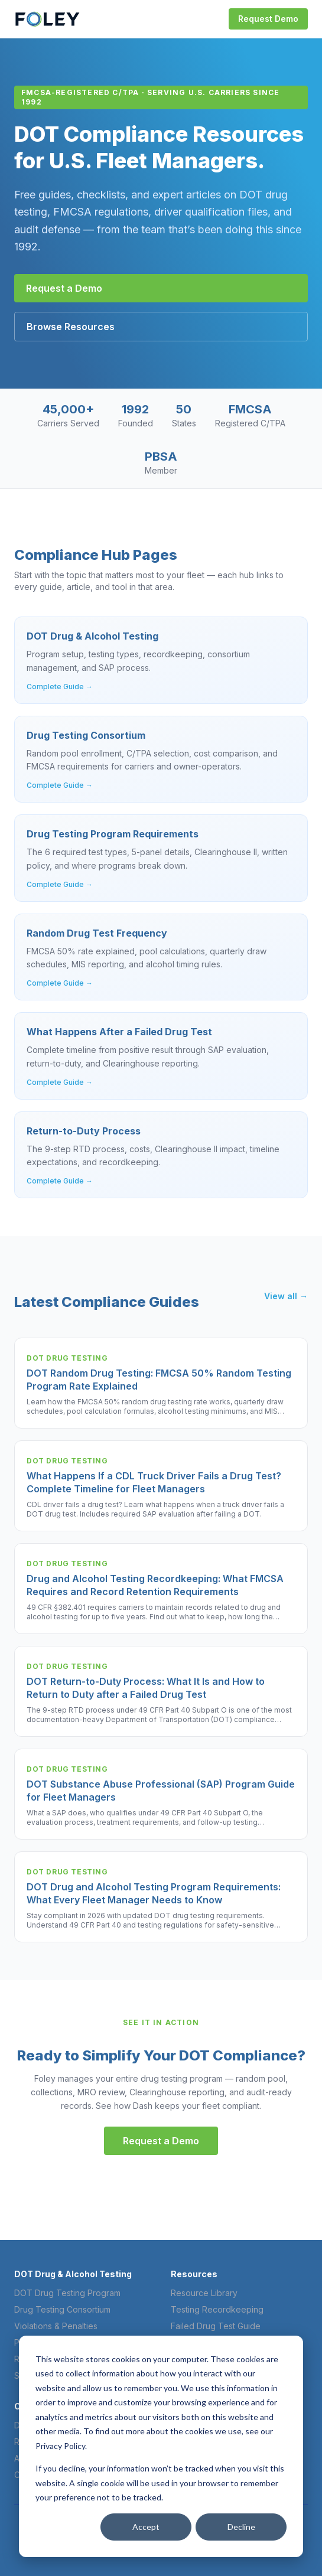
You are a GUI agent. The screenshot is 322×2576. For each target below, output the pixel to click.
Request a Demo (64, 288)
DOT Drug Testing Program (67, 2293)
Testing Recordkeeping (217, 2309)
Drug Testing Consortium (62, 2309)
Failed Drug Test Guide (216, 2326)
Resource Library (204, 2293)
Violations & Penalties (55, 2326)
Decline (241, 2527)
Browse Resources (71, 326)
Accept (146, 2527)
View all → (286, 1296)
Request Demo (268, 19)
